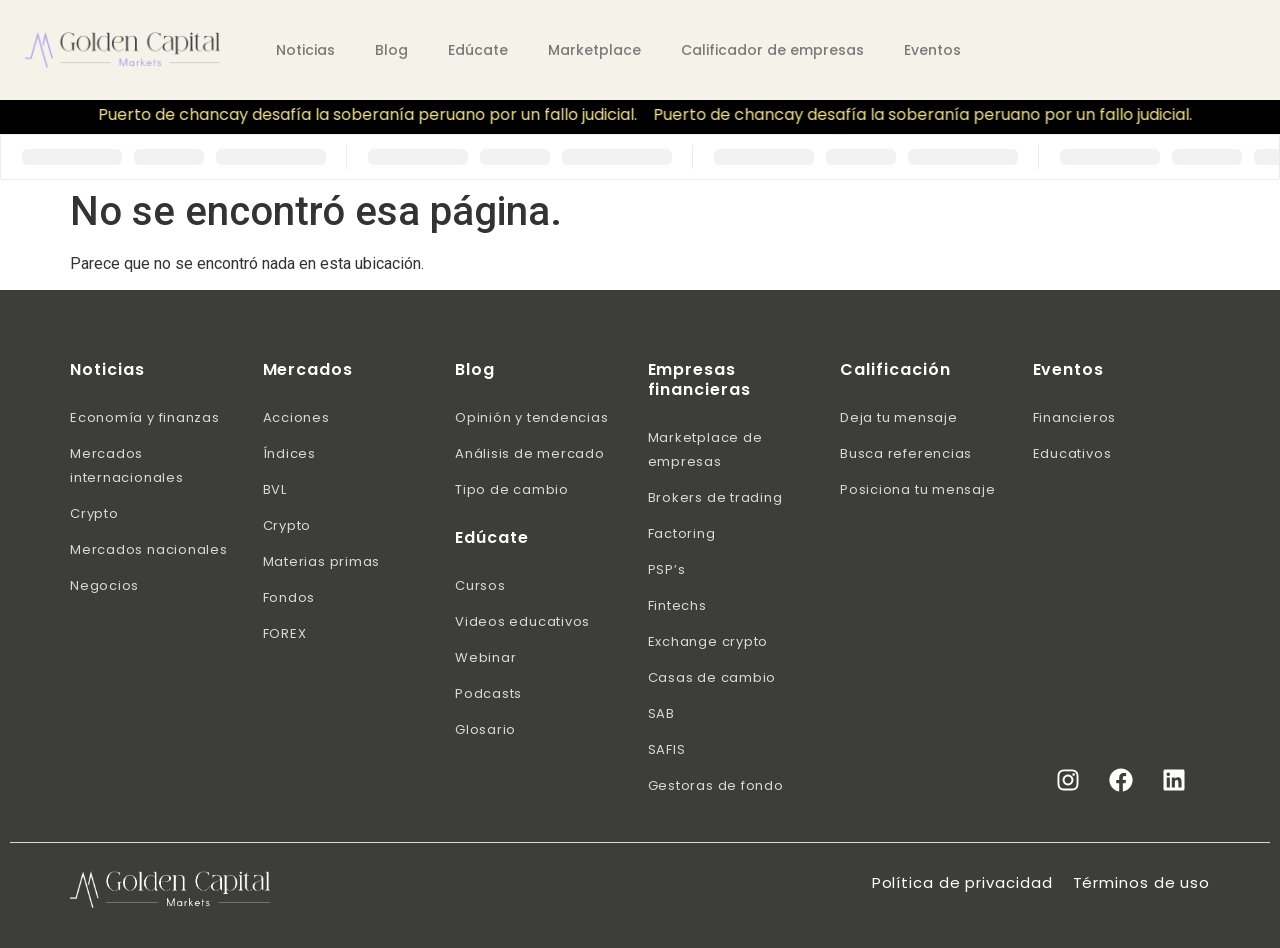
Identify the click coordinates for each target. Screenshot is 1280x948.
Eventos (932, 50)
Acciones (296, 417)
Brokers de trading (715, 497)
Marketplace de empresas (705, 449)
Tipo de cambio (512, 489)
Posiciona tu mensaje (918, 489)
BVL (275, 489)
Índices (289, 453)
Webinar (485, 657)
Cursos (480, 585)
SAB (661, 713)
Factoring (682, 533)
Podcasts (488, 693)
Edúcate (478, 50)
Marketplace (594, 50)
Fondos (289, 597)
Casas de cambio (712, 677)
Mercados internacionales (127, 465)
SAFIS (667, 749)
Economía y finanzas (145, 417)
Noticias (305, 50)
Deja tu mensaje (899, 417)
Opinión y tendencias (532, 417)
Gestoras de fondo (716, 785)
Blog (391, 50)
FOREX (285, 633)
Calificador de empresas (772, 50)
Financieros (1075, 417)
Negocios (104, 585)
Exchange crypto (708, 641)
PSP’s (667, 569)
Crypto (94, 513)
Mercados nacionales (149, 549)
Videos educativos (522, 621)
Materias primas (322, 561)
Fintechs (677, 605)
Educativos (1072, 453)
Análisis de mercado (530, 453)
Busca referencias (906, 453)
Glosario (485, 729)
